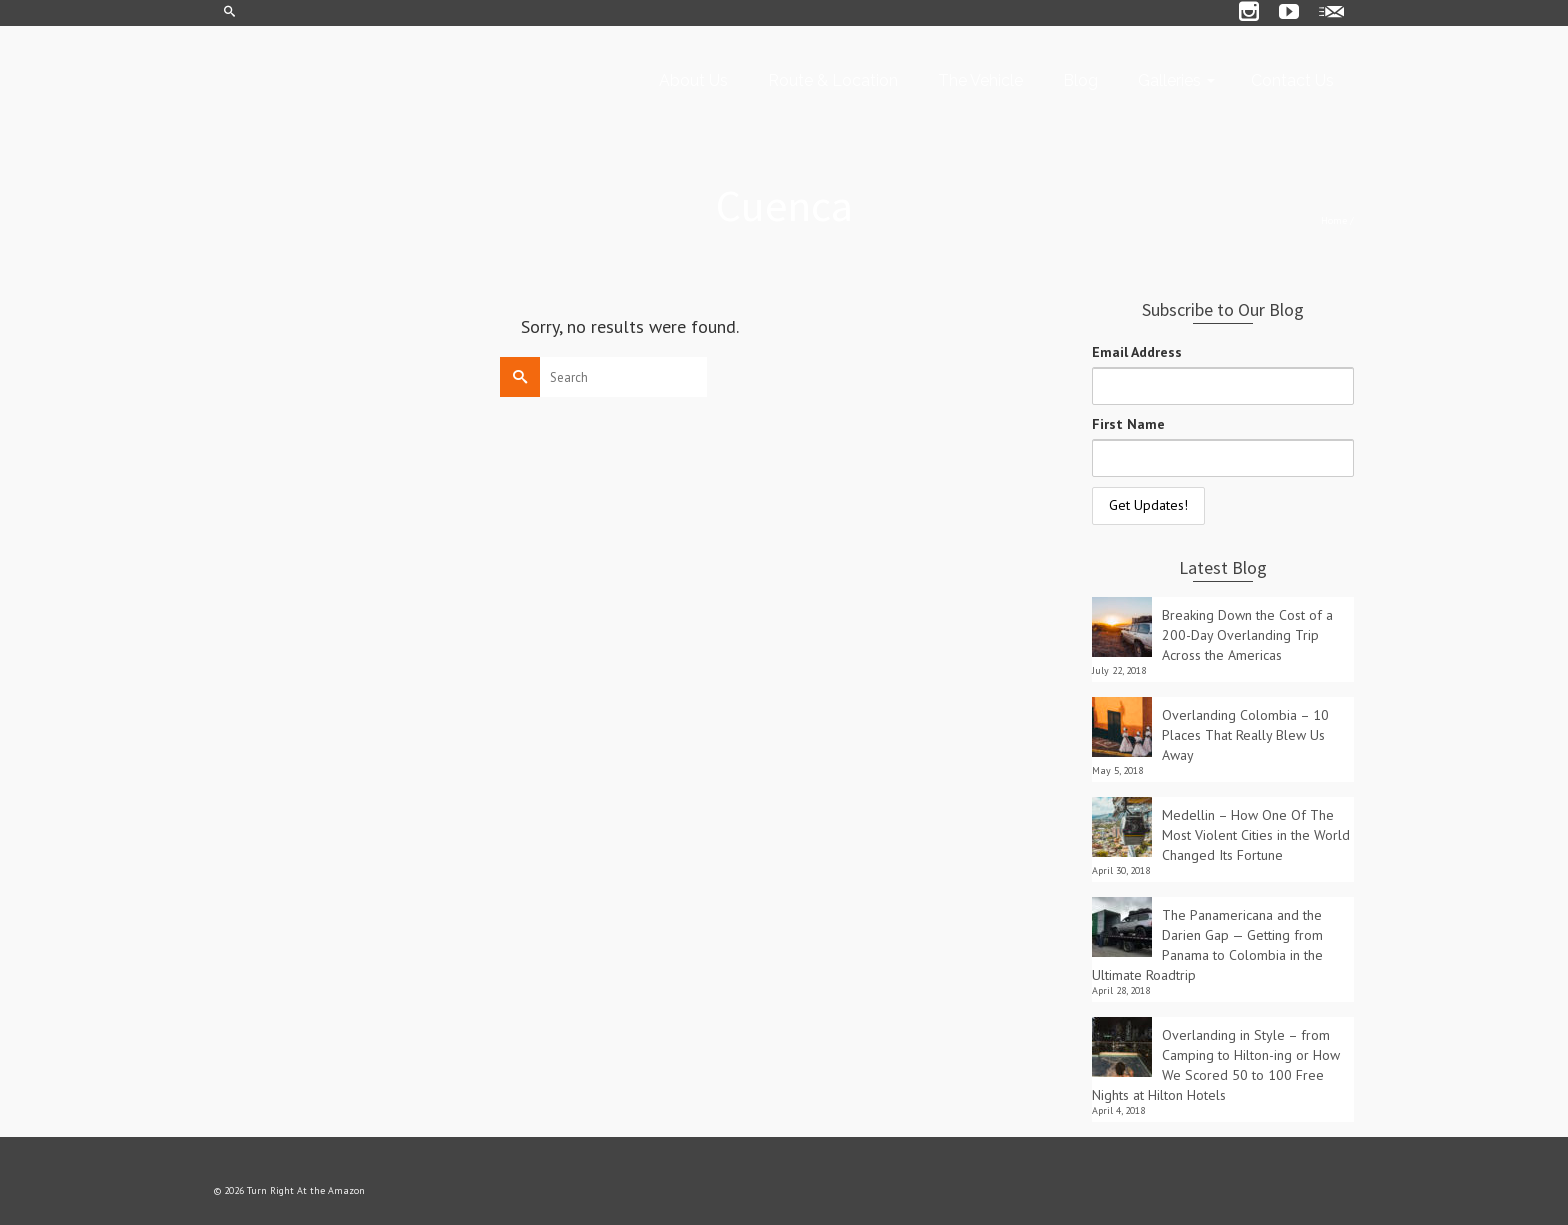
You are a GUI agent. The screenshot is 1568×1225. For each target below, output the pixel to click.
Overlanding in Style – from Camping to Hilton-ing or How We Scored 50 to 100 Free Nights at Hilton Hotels (1216, 1065)
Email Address (1137, 352)
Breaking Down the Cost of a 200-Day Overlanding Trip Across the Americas (1247, 635)
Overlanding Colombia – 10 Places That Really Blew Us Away (1245, 735)
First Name (1128, 424)
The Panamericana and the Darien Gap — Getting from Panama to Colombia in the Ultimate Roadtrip (1207, 945)
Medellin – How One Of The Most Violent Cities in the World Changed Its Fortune (1256, 835)
